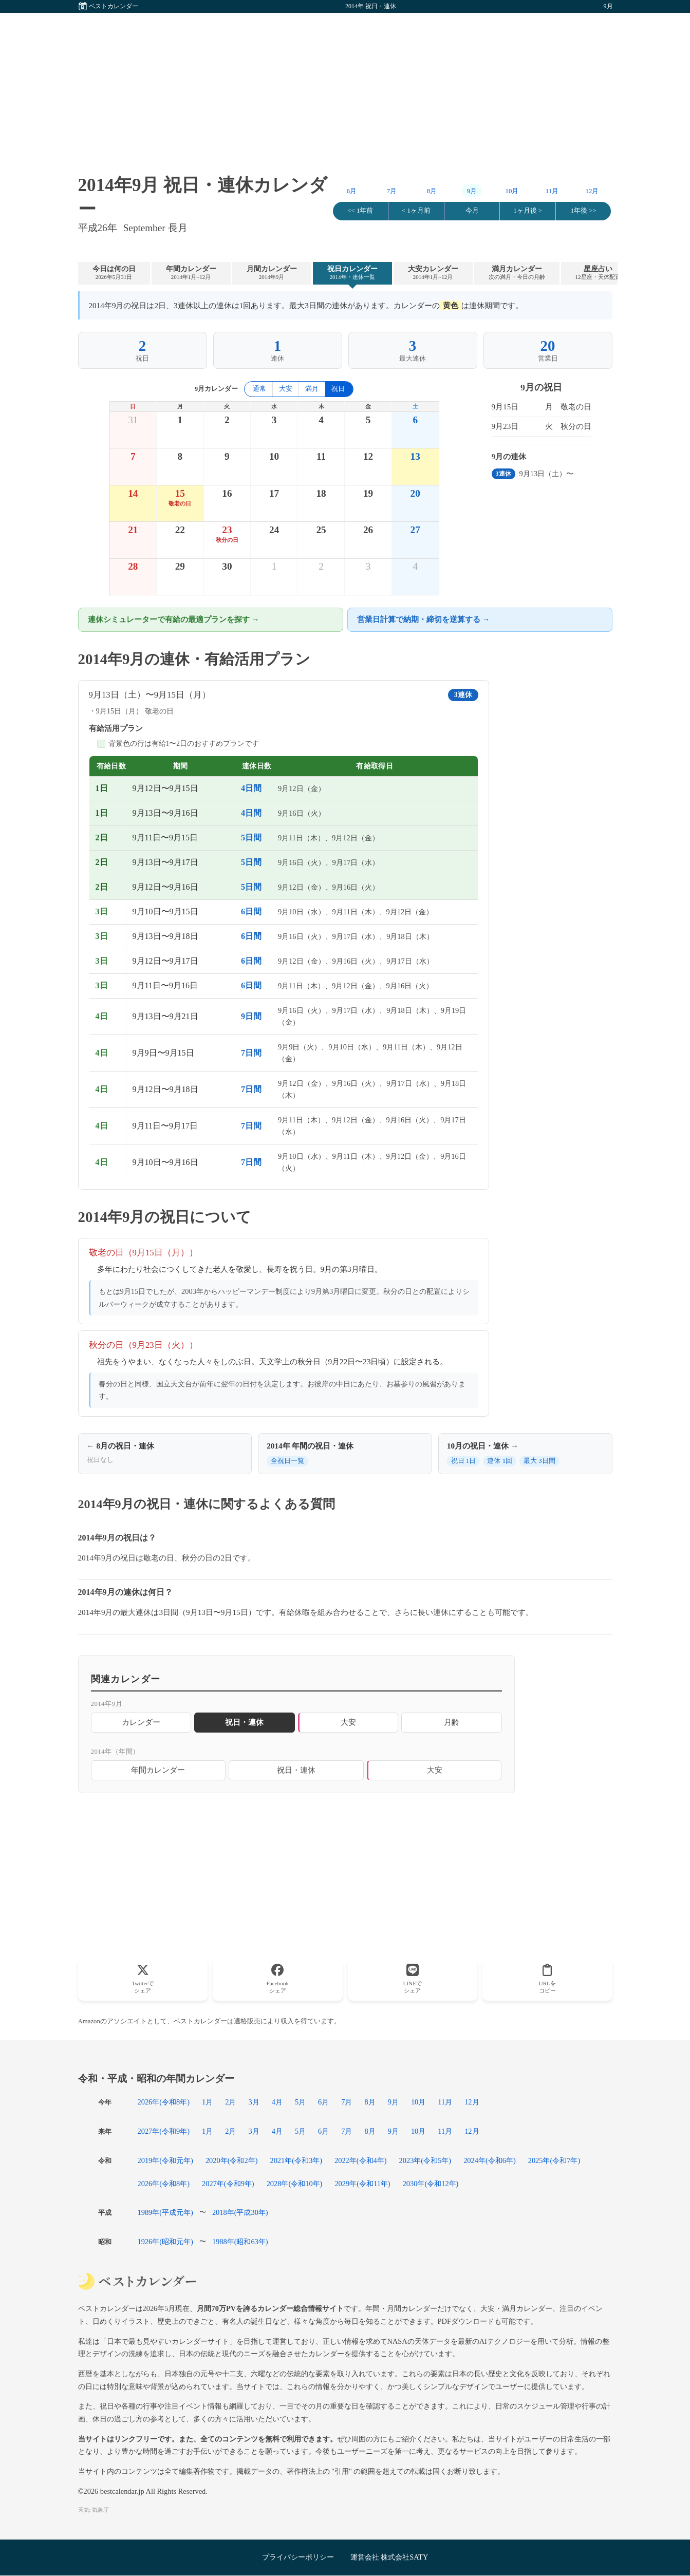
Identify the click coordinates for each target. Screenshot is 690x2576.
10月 (512, 191)
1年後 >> (583, 210)
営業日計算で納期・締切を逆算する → (423, 619)
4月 (277, 2102)
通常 (259, 388)
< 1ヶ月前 (416, 210)
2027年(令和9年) (164, 2131)
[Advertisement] (345, 85)
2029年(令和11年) (362, 2183)
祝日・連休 (296, 1769)
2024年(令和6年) (489, 2160)
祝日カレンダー (352, 273)
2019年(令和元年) (165, 2160)
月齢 (451, 1722)
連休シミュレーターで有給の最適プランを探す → (173, 619)
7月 (392, 191)
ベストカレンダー (113, 6)
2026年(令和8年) (164, 2102)
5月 (300, 2102)
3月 (253, 2102)
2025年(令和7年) (554, 2160)
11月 (552, 191)
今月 (472, 210)
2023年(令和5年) (425, 2160)
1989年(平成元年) (165, 2212)
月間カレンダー (272, 273)
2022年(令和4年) (360, 2160)
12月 (592, 191)
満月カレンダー (517, 273)
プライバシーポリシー (298, 2557)
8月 (432, 191)
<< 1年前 (360, 210)
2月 (230, 2102)
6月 (352, 191)
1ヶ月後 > (527, 210)
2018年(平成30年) (240, 2212)
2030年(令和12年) (431, 2183)
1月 (207, 2102)
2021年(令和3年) (296, 2160)
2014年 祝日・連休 (370, 6)
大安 (285, 388)
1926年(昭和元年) (165, 2241)
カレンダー (141, 1722)
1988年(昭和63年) (240, 2241)
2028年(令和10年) (295, 2183)
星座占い (598, 273)
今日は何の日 (114, 273)
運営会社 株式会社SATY (389, 2557)
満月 (312, 388)
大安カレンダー (433, 273)
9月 (393, 2102)
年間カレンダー (191, 273)
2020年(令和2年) (232, 2160)
